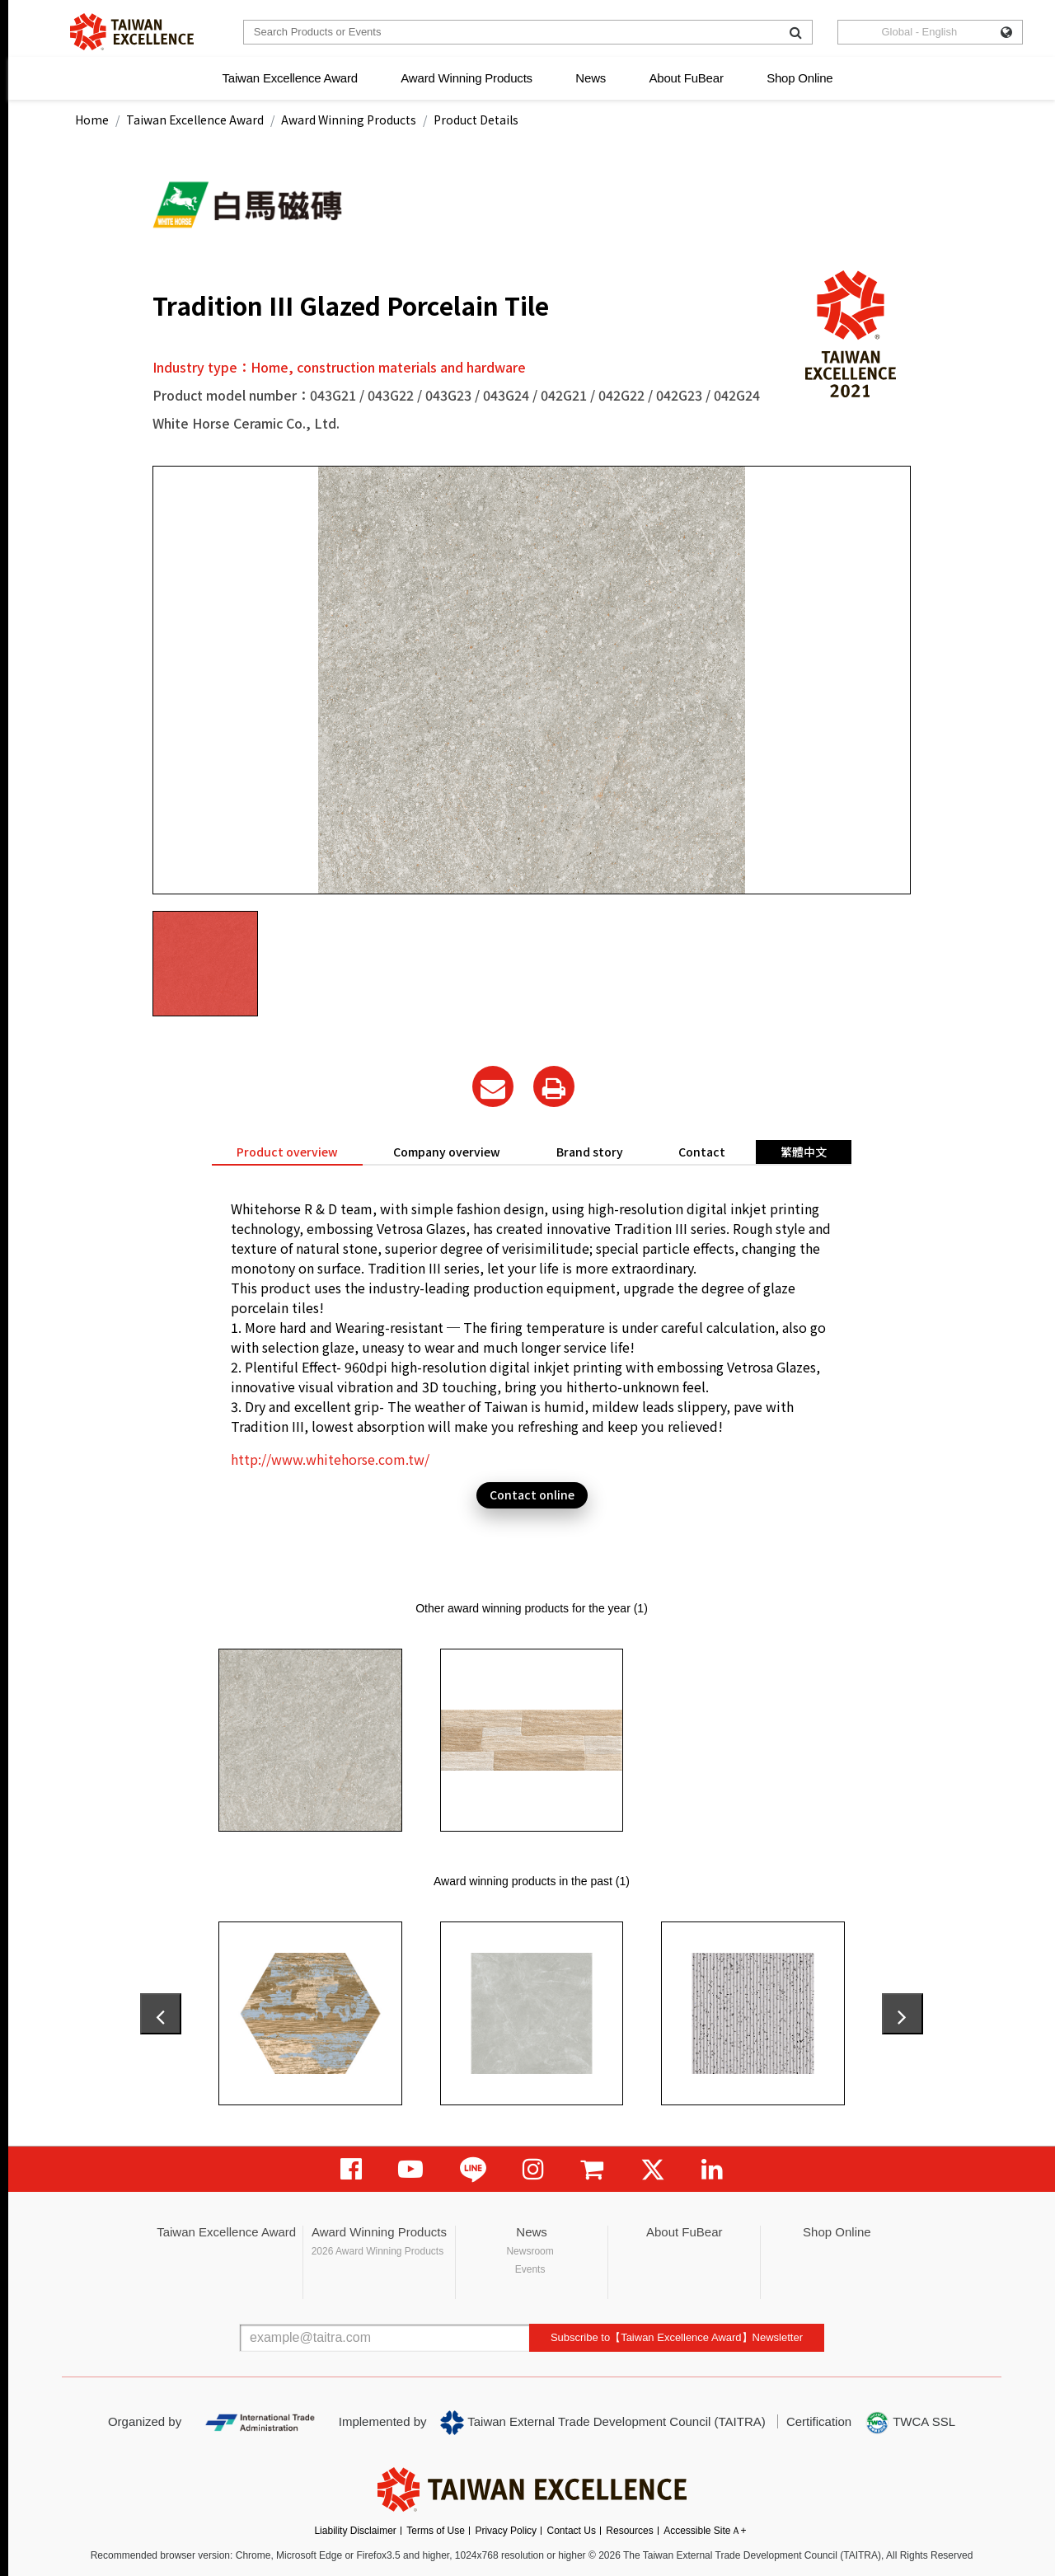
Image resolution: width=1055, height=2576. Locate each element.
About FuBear (686, 78)
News (590, 78)
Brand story (589, 1151)
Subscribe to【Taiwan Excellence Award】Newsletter (677, 2337)
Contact (701, 1151)
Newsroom (529, 2251)
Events (530, 2269)
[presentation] (160, 2013)
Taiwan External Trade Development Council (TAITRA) (603, 2422)
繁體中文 (804, 1151)
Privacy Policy (506, 2530)
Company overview (446, 1151)
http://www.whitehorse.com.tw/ (330, 1459)
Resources (629, 2530)
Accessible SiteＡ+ (704, 2530)
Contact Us (571, 2530)
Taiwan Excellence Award (289, 78)
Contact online (532, 1494)
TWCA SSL (910, 2422)
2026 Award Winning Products (378, 2251)
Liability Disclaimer (355, 2530)
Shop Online (799, 78)
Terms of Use (435, 2530)
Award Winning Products (466, 78)
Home (92, 119)
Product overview (287, 1151)
